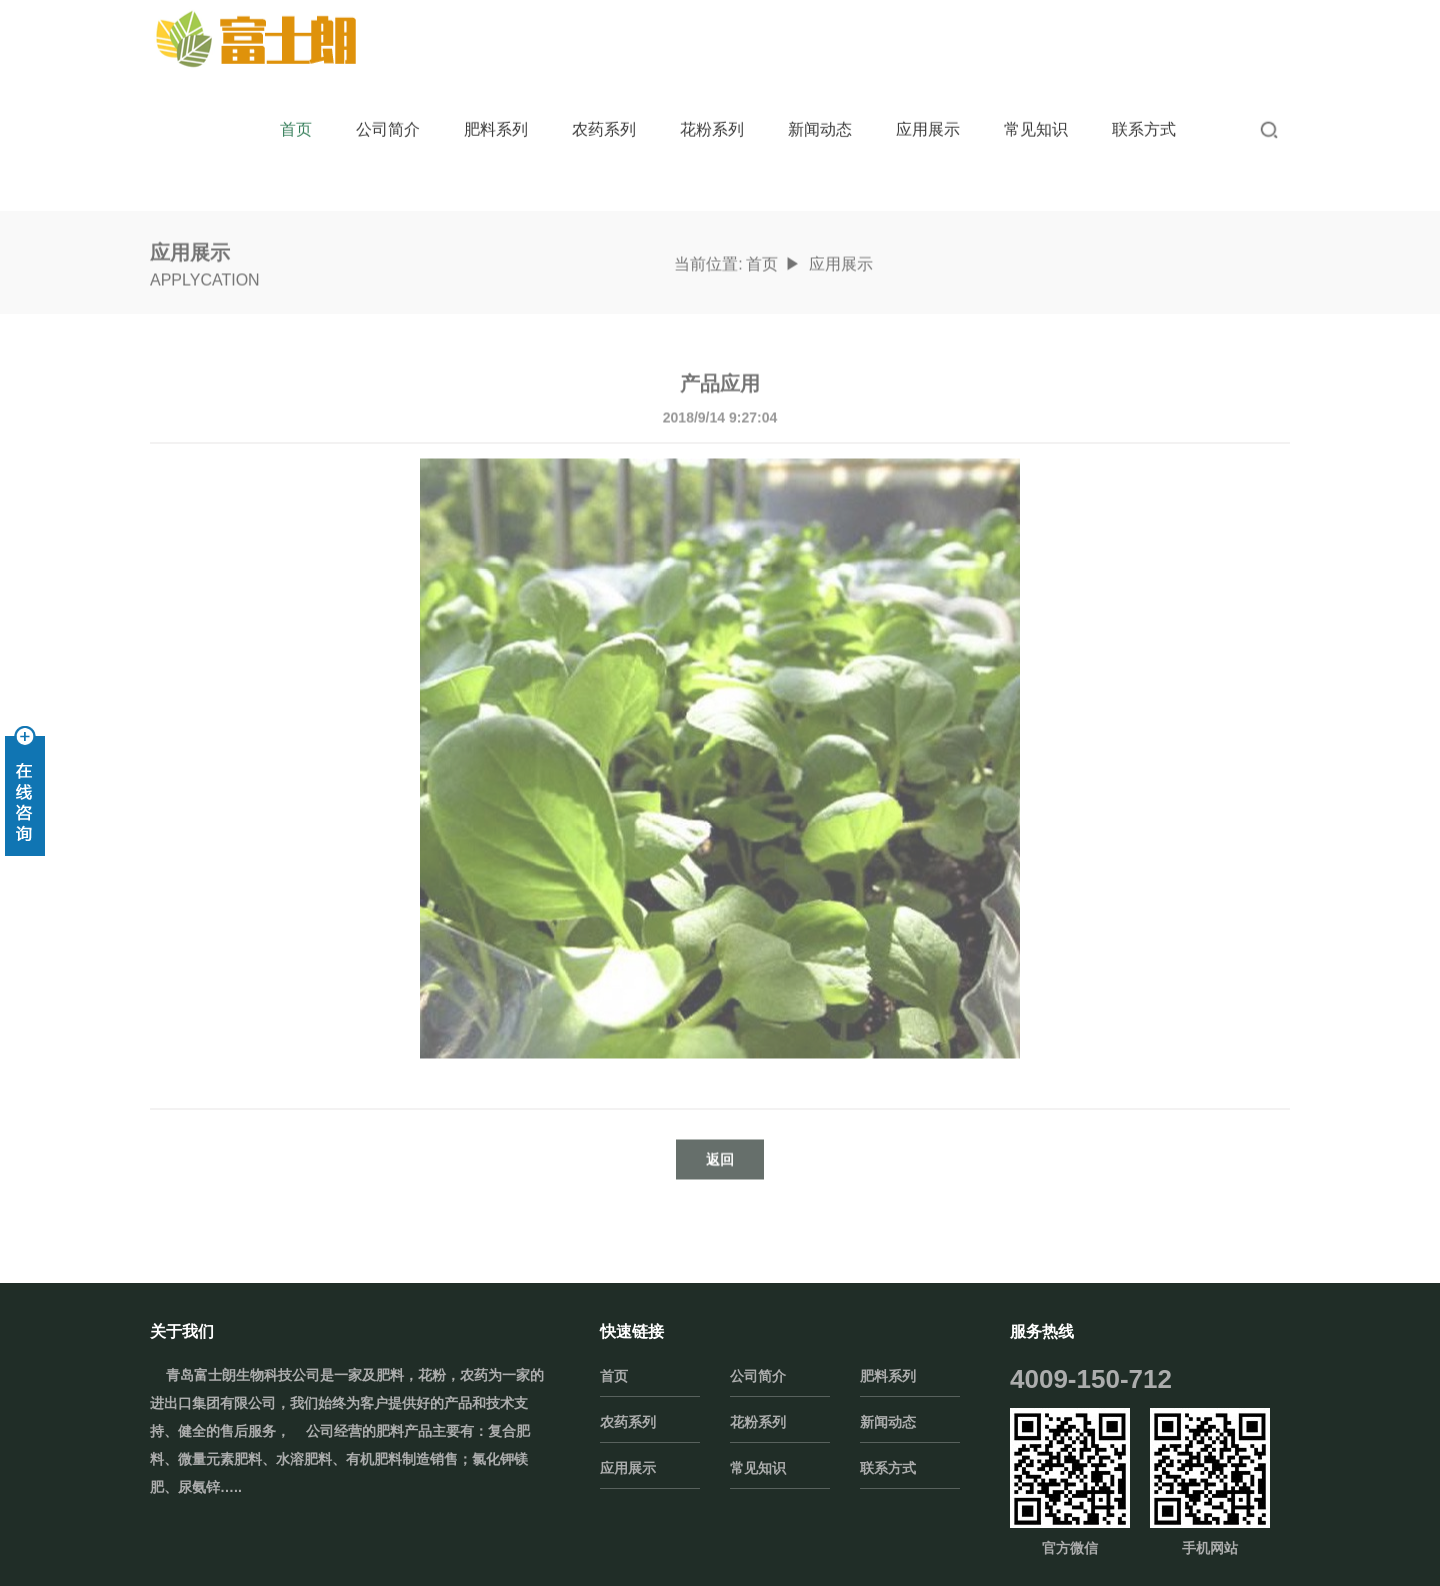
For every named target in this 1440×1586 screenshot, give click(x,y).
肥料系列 (496, 109)
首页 (296, 109)
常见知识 (1036, 109)
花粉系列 (712, 109)
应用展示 (928, 109)
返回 (720, 1207)
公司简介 (388, 109)
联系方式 (1144, 109)
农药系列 (604, 109)
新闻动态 (820, 109)
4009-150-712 (1091, 1379)
